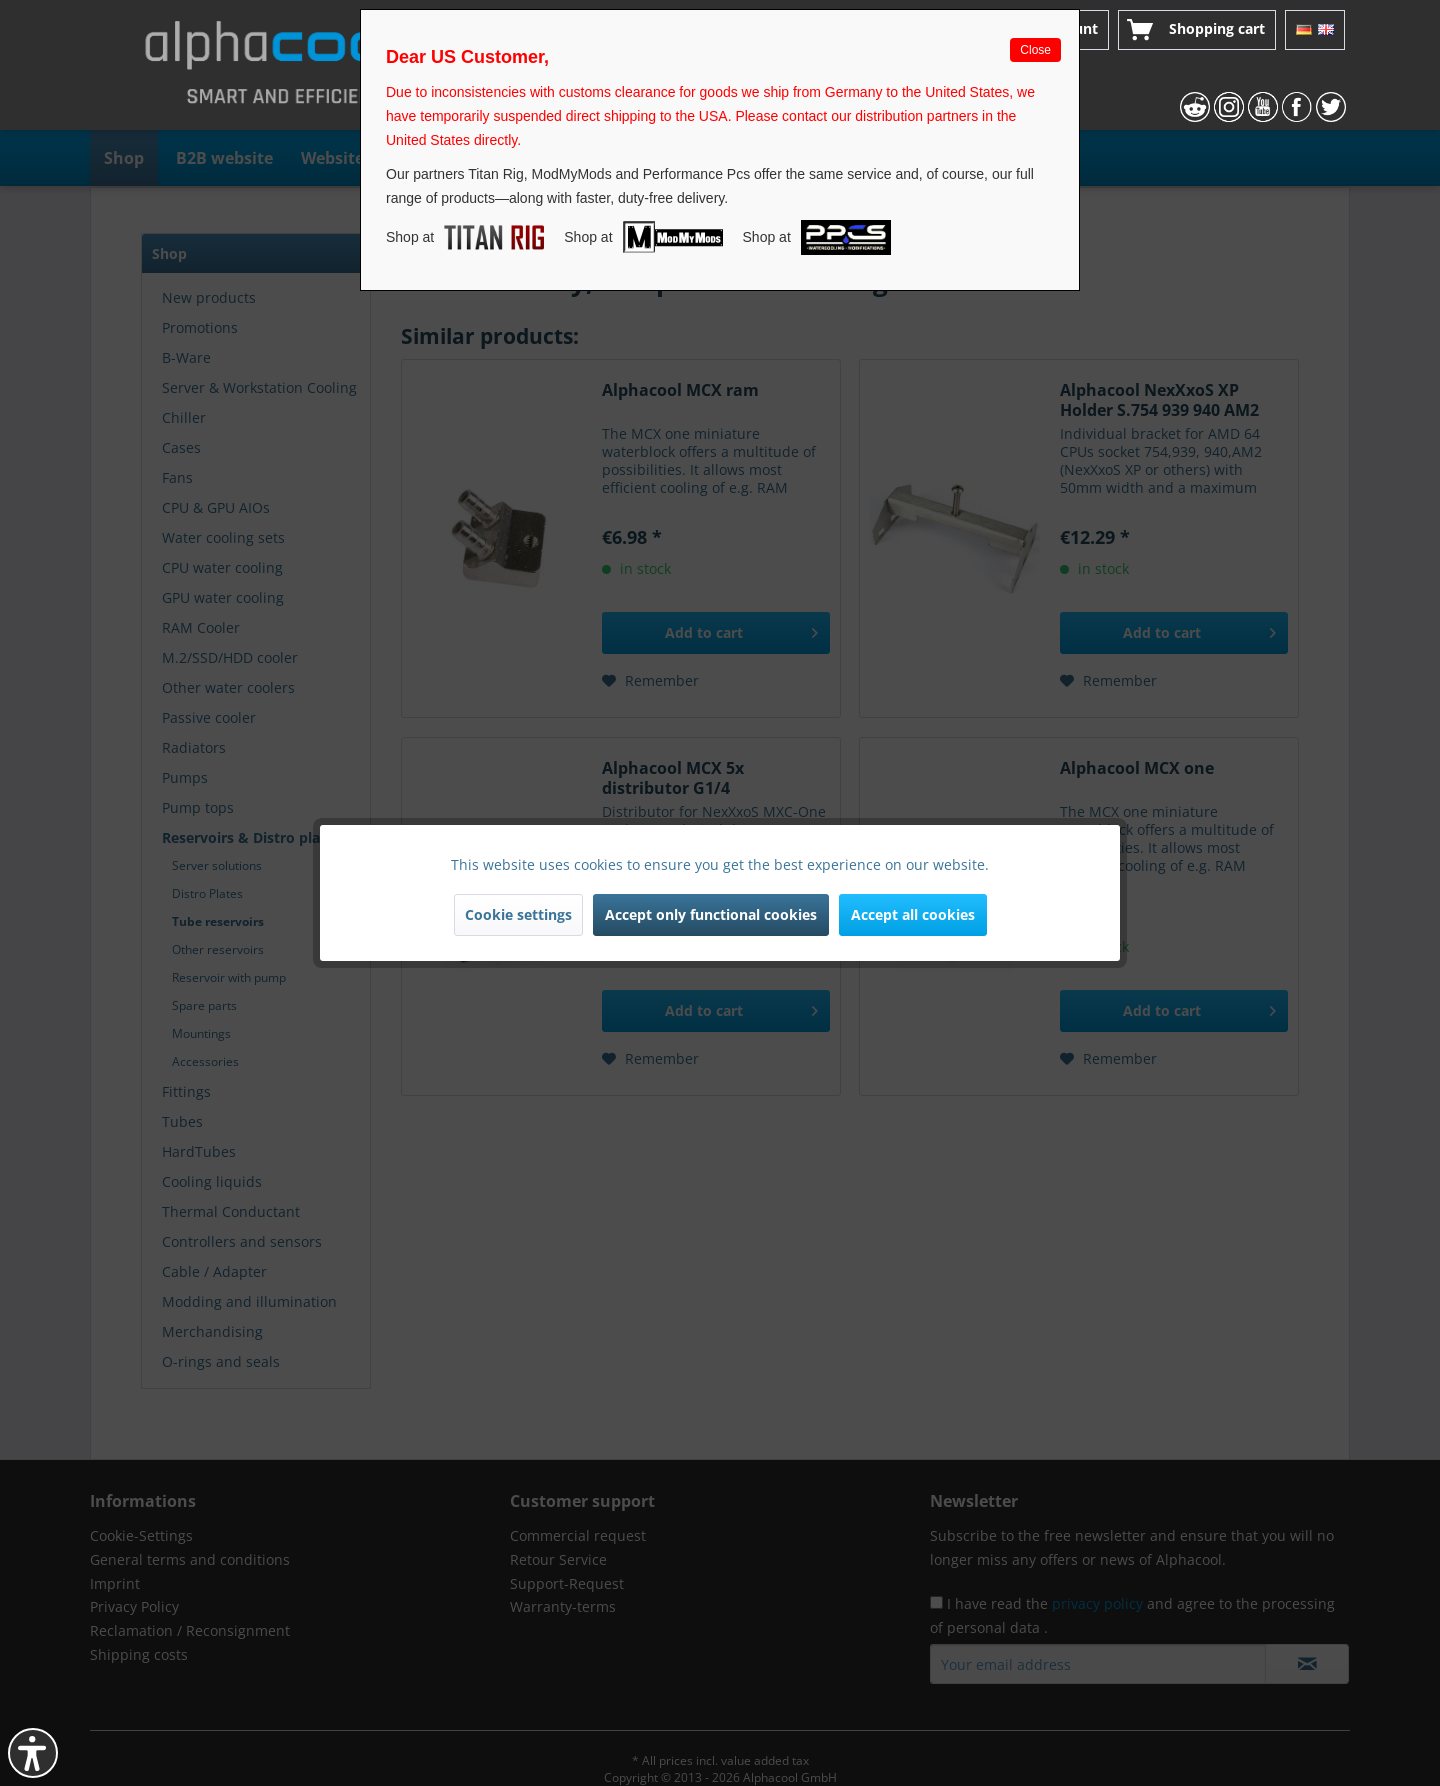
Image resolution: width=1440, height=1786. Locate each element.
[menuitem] (1197, 30)
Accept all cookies (913, 914)
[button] (33, 1753)
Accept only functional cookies (711, 914)
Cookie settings (518, 914)
